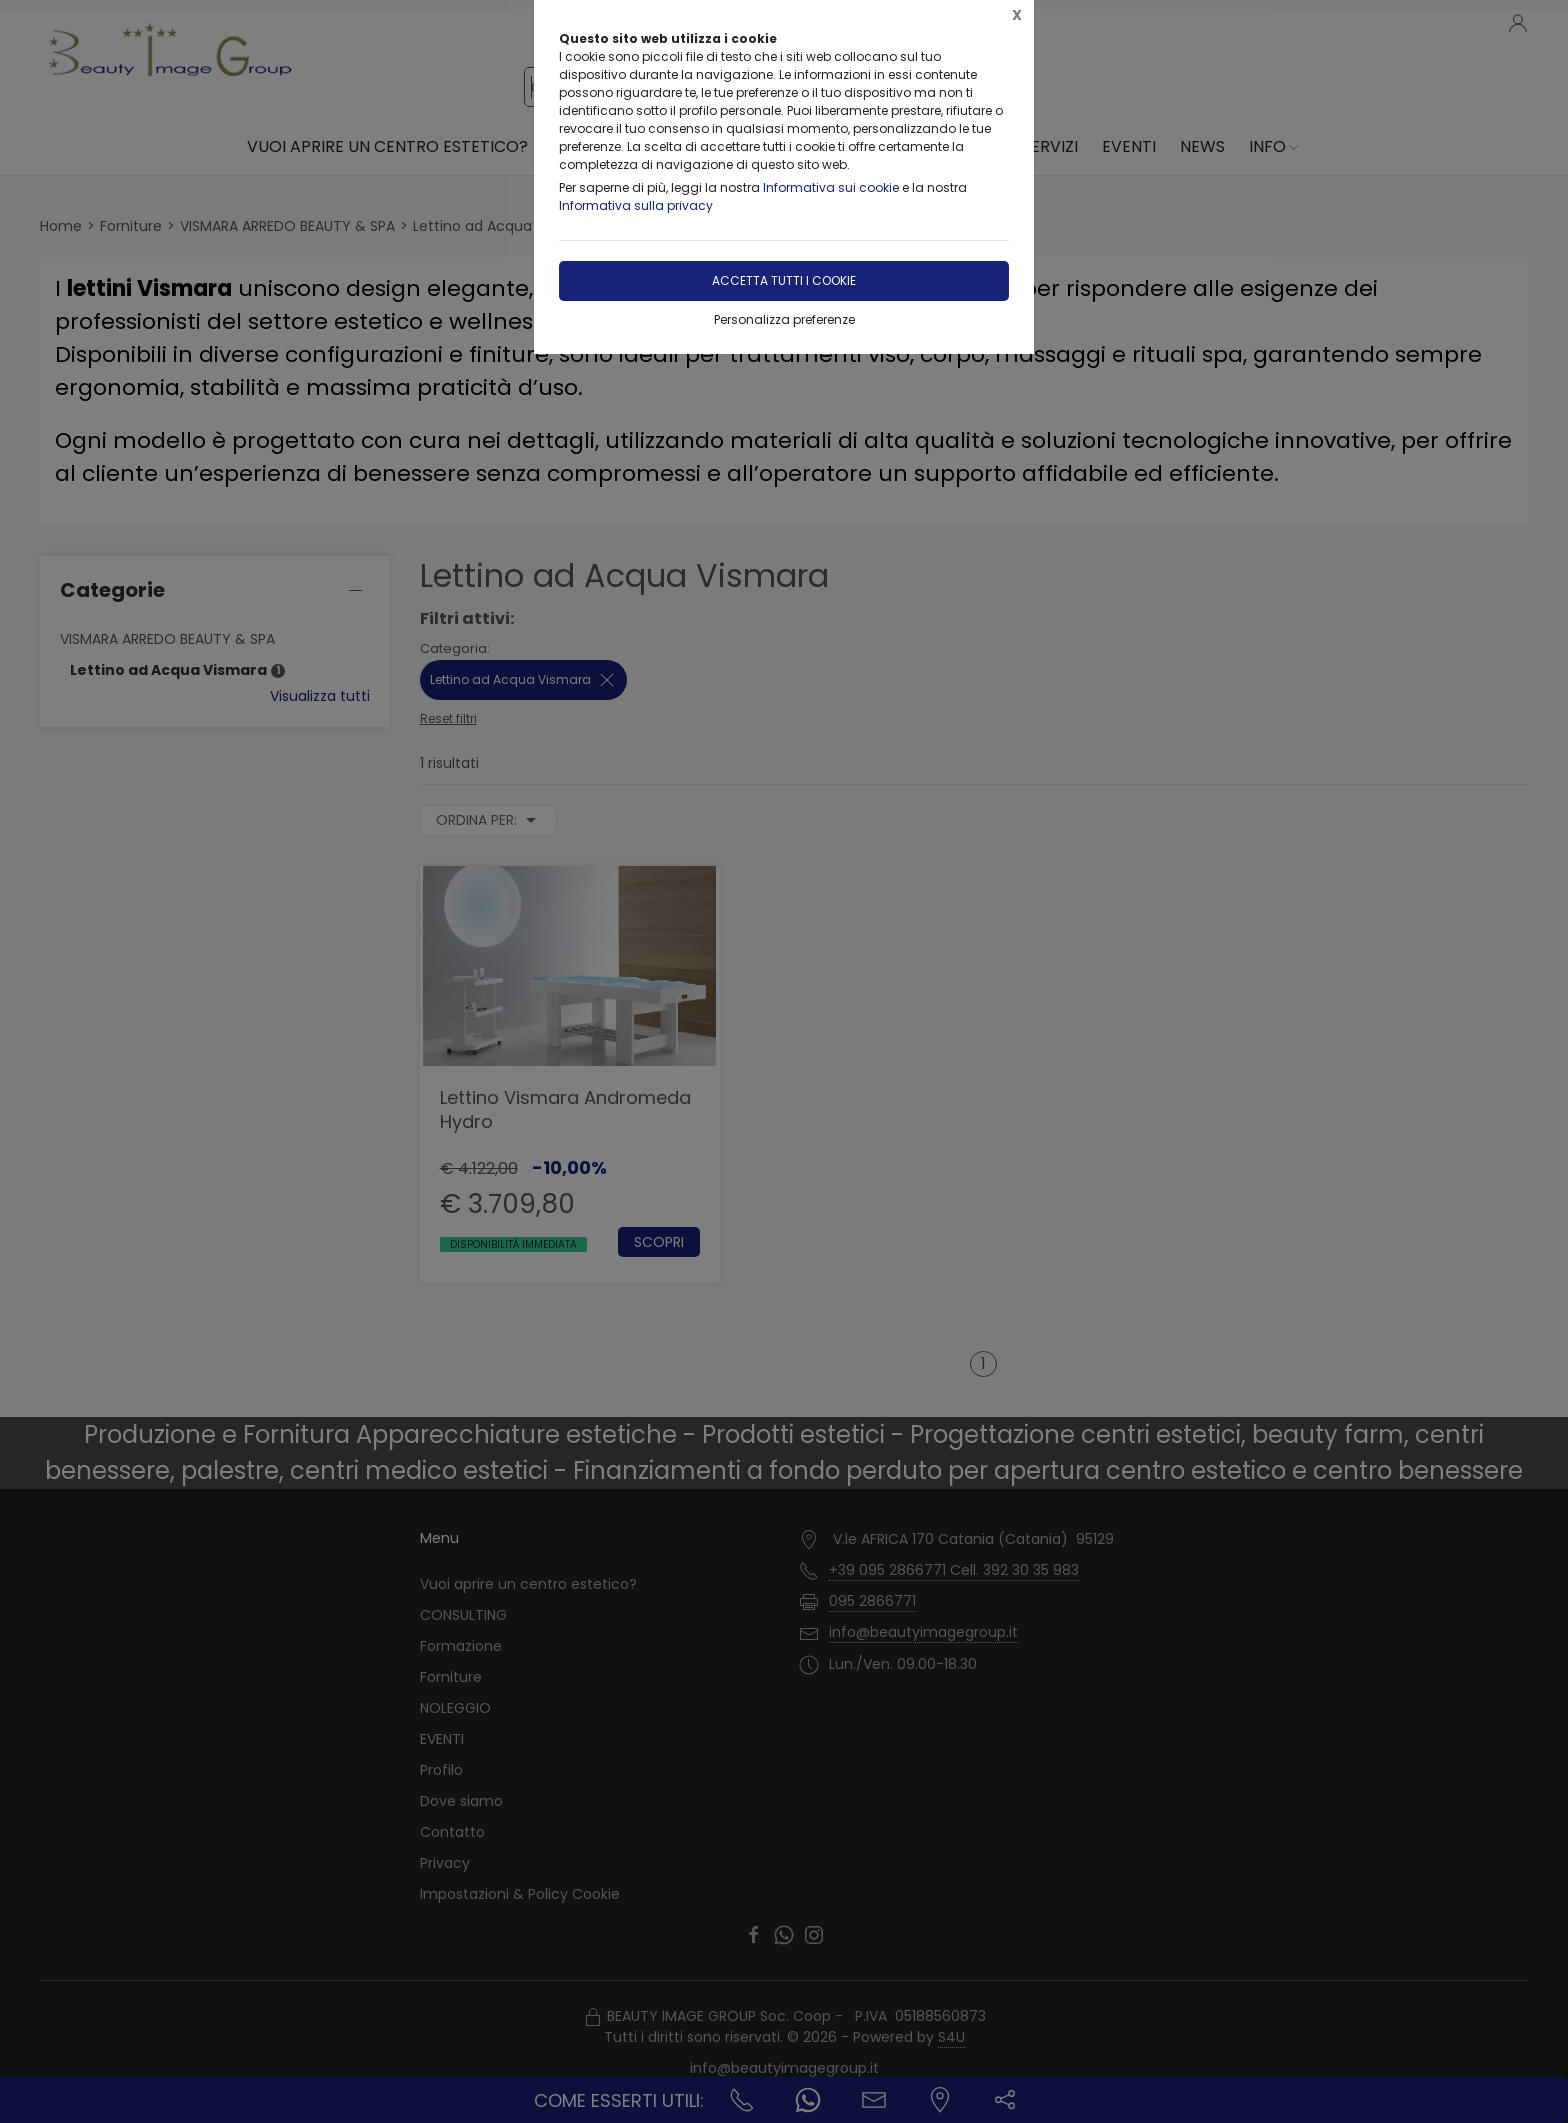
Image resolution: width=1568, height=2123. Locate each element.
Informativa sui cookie (831, 187)
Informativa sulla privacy (636, 205)
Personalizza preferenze (784, 319)
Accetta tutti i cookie (784, 280)
